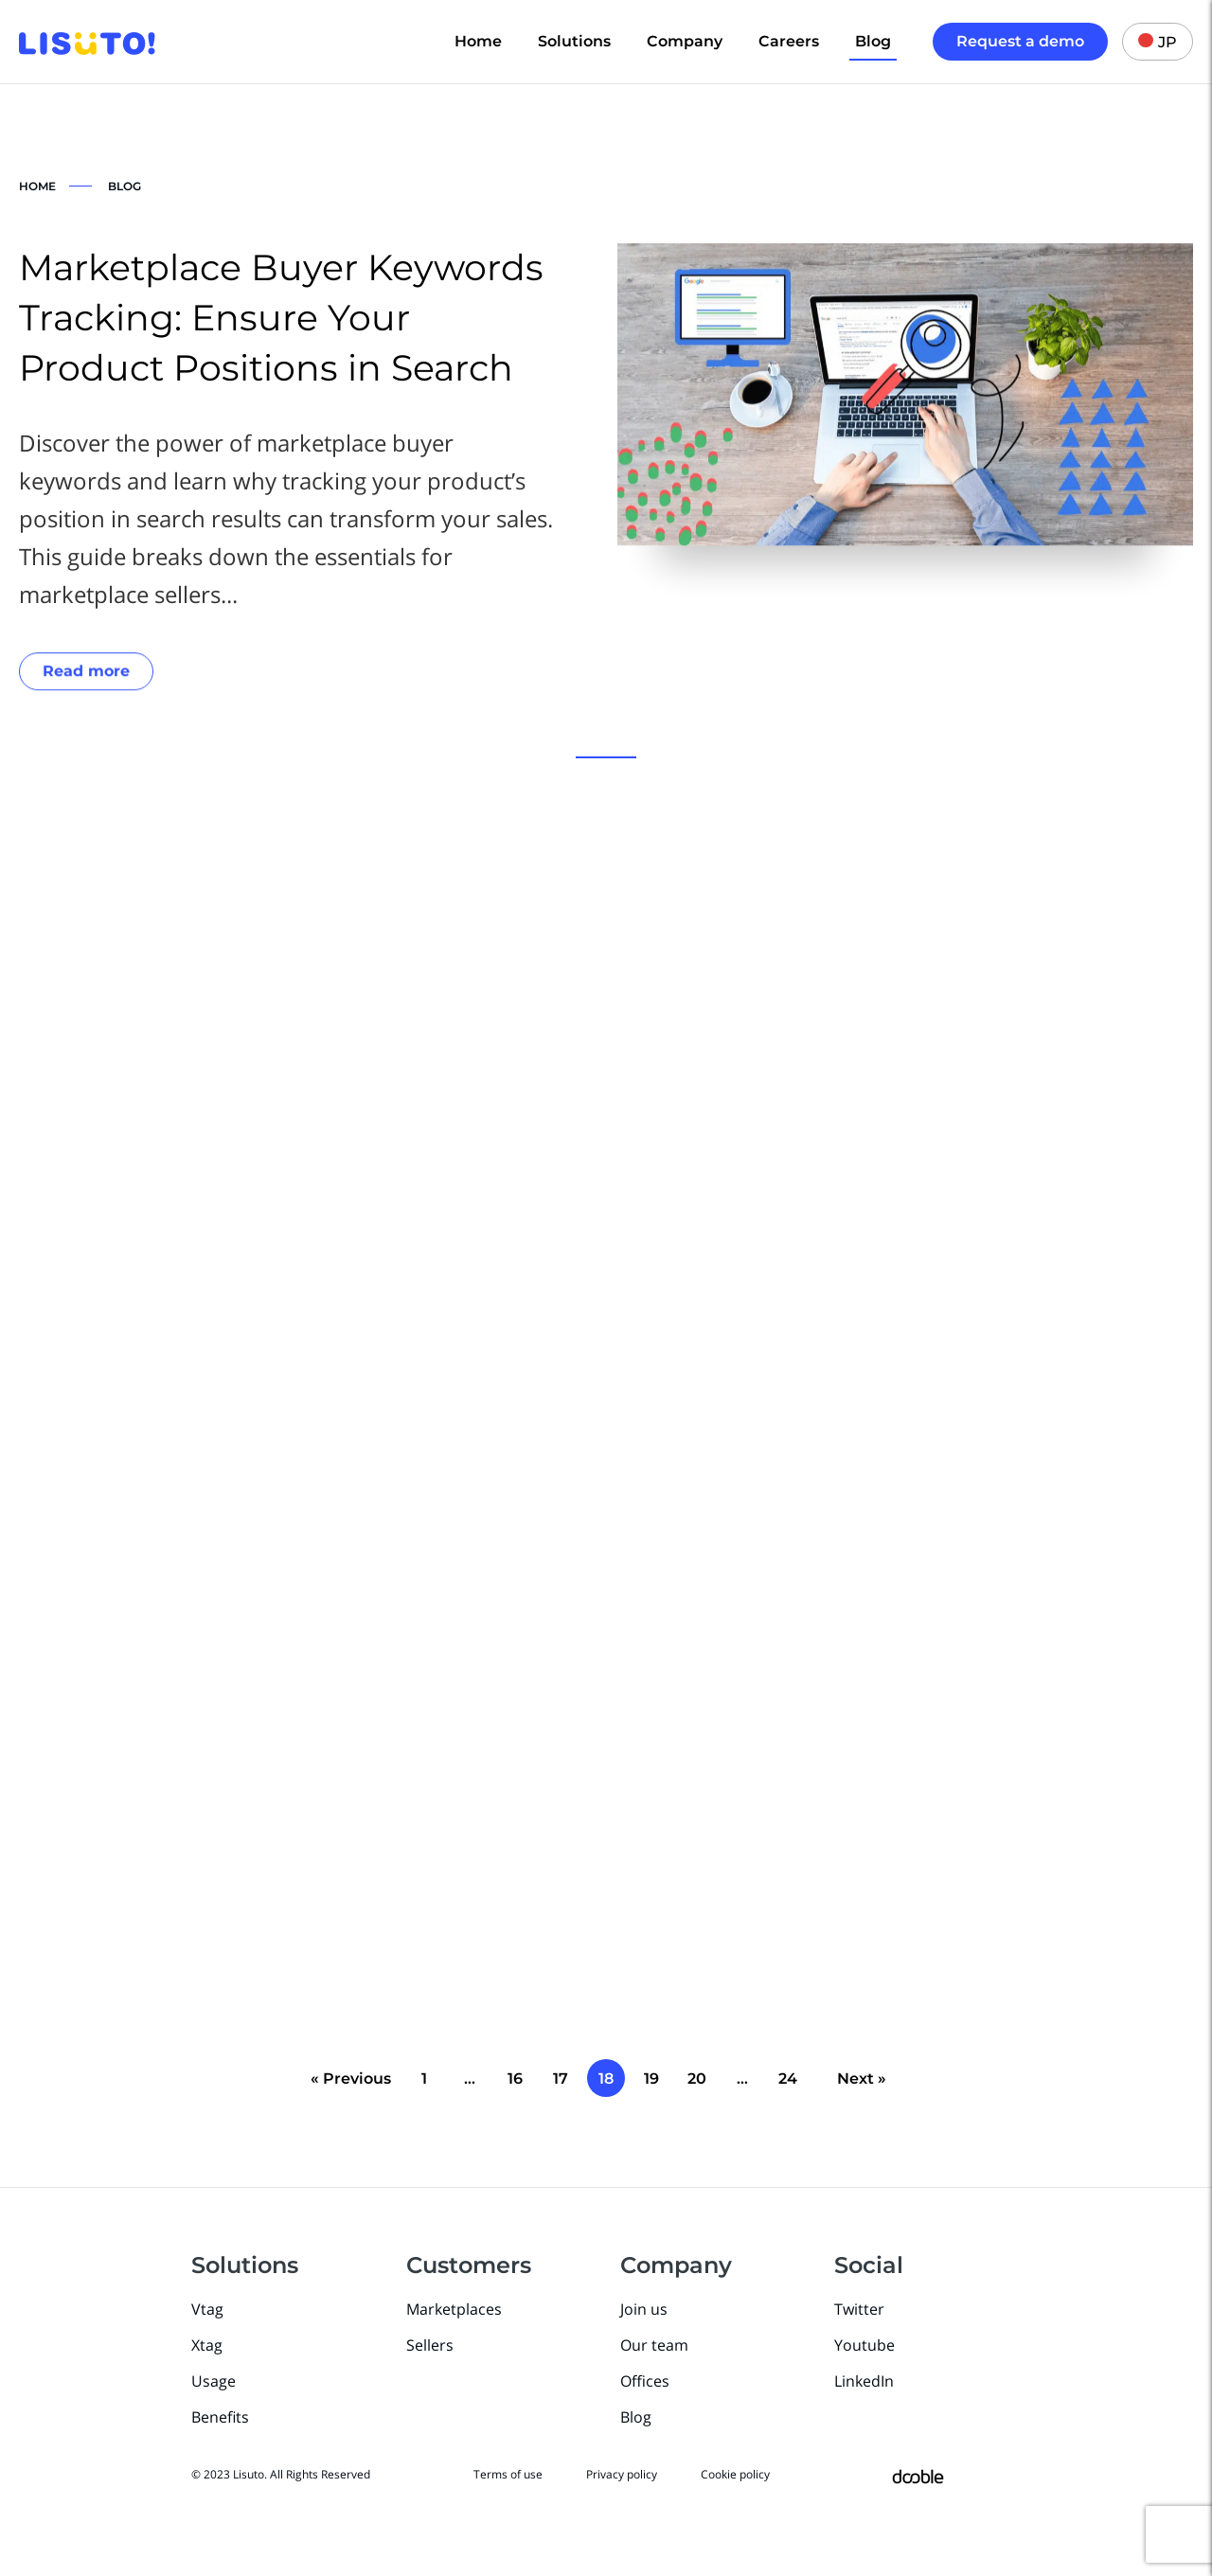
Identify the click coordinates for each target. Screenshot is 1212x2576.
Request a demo (1020, 41)
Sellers (430, 2345)
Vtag (207, 2309)
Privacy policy (621, 2474)
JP (1157, 42)
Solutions (574, 41)
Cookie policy (735, 2474)
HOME (37, 186)
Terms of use (508, 2474)
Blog (873, 41)
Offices (644, 2381)
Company (684, 41)
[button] (606, 757)
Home (478, 41)
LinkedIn (864, 2381)
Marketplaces (454, 2309)
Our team (654, 2345)
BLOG (124, 186)
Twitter (859, 2309)
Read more (86, 673)
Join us (644, 2309)
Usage (213, 2381)
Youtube (864, 2345)
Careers (788, 41)
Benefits (220, 2417)
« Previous (351, 2078)
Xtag (207, 2345)
